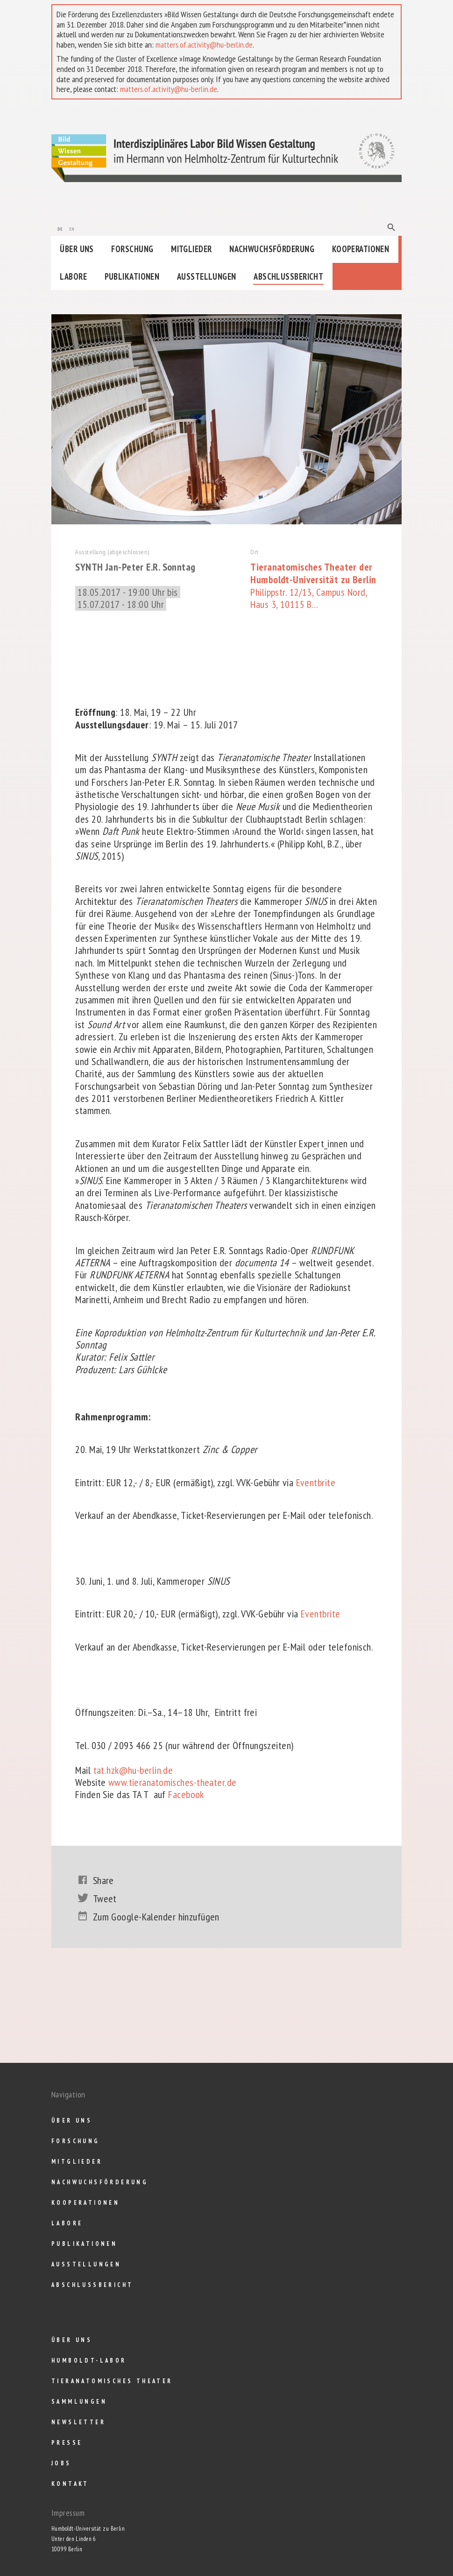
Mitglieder (191, 248)
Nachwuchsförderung (271, 248)
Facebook (186, 1794)
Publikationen (132, 276)
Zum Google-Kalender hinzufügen (147, 1916)
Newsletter (78, 2422)
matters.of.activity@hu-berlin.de (204, 44)
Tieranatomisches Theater (112, 2381)
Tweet (96, 1898)
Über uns (77, 248)
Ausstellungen (206, 276)
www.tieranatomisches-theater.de (171, 1782)
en (72, 228)
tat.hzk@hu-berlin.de (133, 1770)
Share (94, 1880)
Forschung (132, 248)
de (60, 228)
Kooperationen (360, 248)
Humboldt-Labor (89, 2360)
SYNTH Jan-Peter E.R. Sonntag (137, 566)
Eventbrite (315, 1482)
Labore (73, 276)
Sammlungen (79, 2402)
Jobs (61, 2463)
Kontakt (70, 2484)
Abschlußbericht (288, 276)
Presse (66, 2443)
